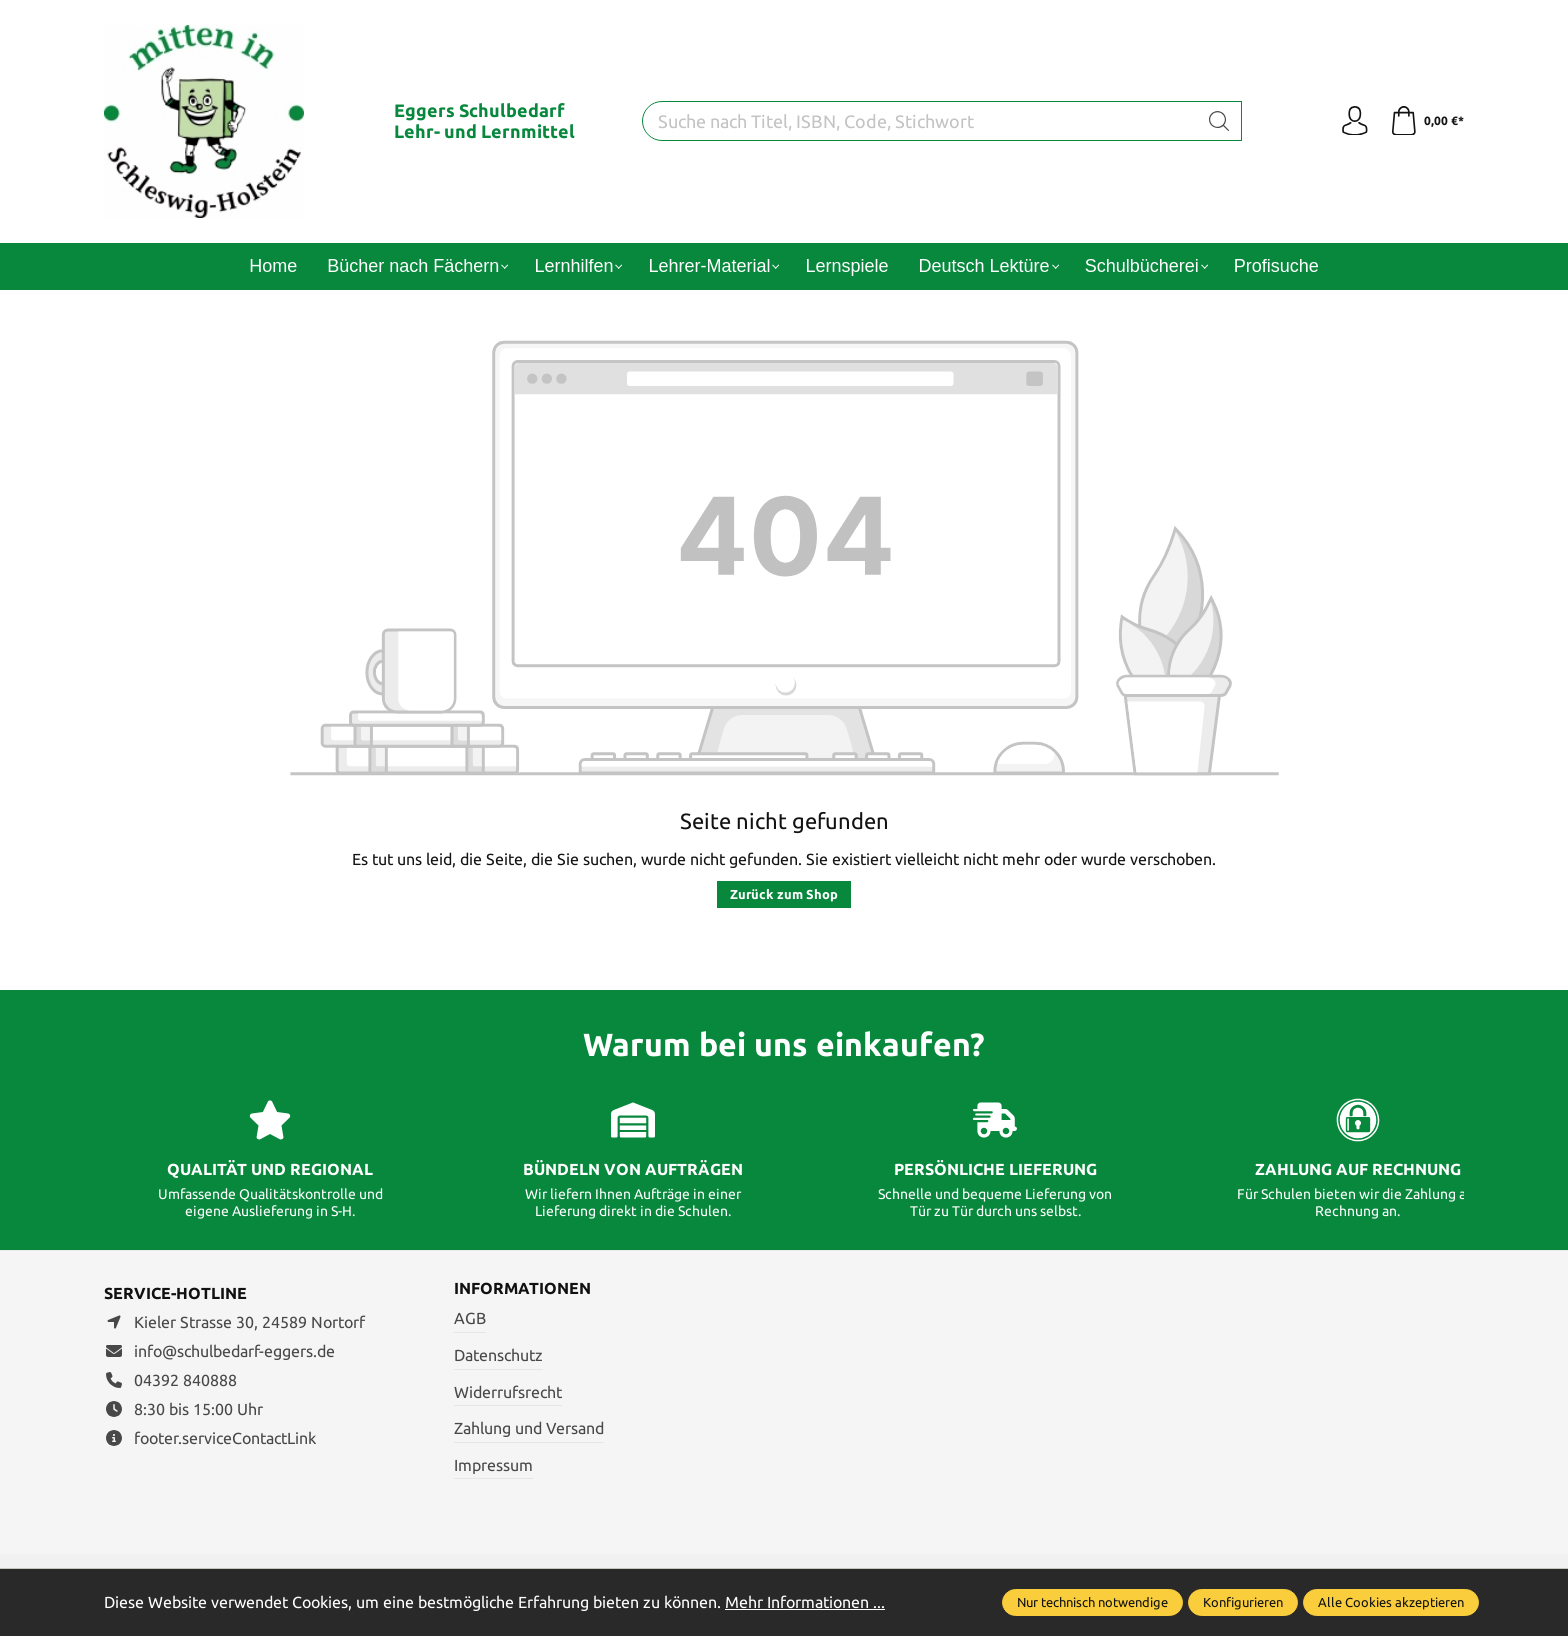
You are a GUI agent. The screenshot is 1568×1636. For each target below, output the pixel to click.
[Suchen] (1219, 121)
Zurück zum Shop (784, 894)
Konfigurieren (1243, 1602)
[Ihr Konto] (1354, 121)
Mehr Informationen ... (805, 1602)
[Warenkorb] (1426, 121)
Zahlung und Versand (529, 1428)
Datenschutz (498, 1355)
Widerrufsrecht (508, 1392)
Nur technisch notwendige (1092, 1602)
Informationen (522, 1289)
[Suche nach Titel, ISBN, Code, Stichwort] (920, 121)
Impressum (493, 1465)
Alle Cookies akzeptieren (1391, 1602)
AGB (470, 1319)
